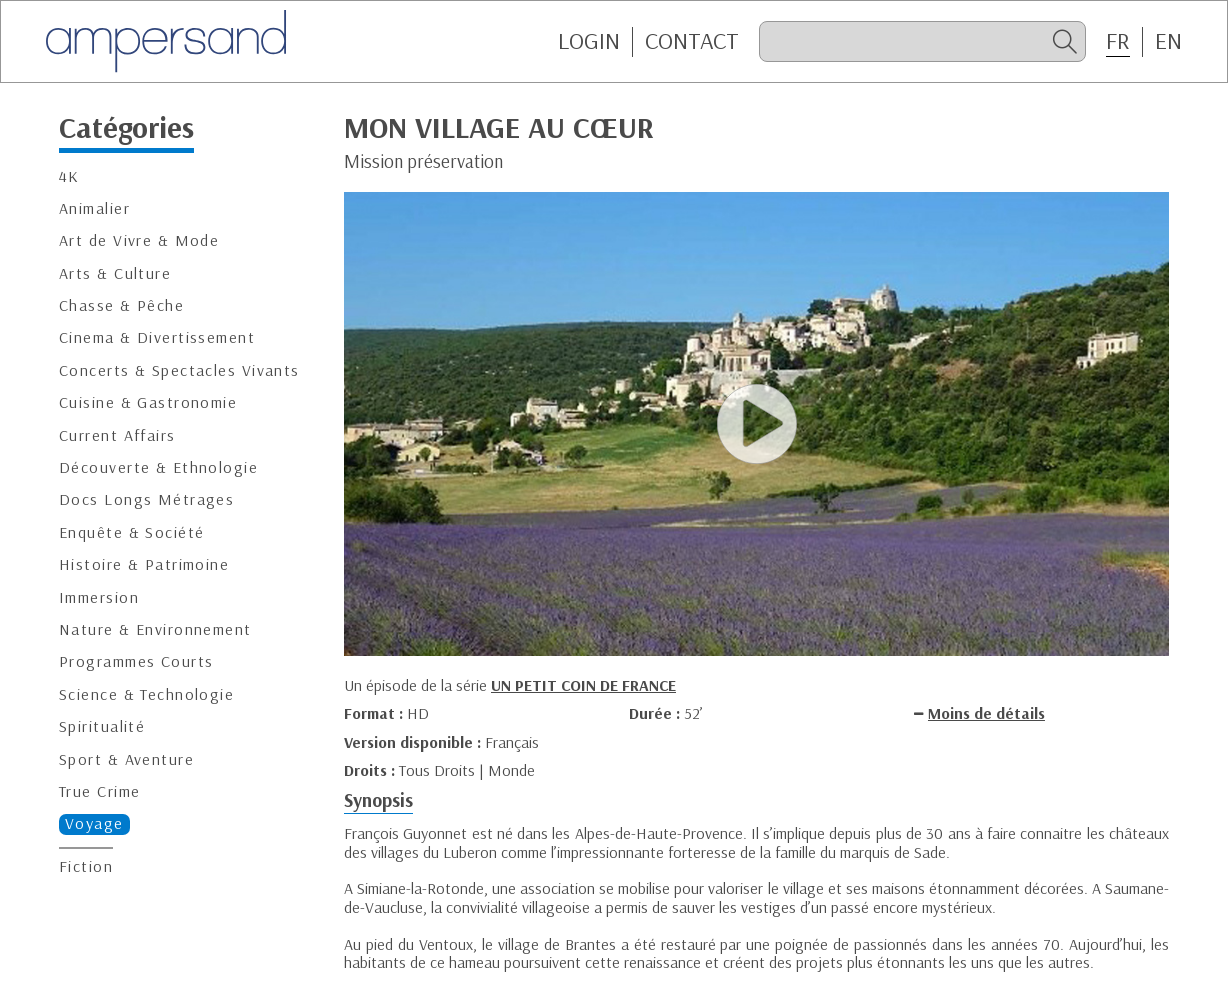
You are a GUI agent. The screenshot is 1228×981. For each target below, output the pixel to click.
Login (589, 41)
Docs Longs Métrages (146, 499)
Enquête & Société (131, 532)
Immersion (99, 597)
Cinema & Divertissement (157, 337)
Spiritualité (102, 726)
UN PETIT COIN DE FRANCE (583, 685)
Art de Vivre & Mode (139, 240)
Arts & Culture (115, 273)
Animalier (94, 208)
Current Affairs (117, 435)
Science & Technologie (146, 694)
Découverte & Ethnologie (158, 467)
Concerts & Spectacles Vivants (179, 370)
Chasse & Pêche (121, 305)
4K (69, 176)
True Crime (99, 791)
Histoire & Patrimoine (144, 564)
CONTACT (692, 41)
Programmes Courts (136, 661)
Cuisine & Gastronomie (148, 402)
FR (1118, 41)
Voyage (94, 823)
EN (1168, 41)
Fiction (86, 866)
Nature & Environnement (155, 629)
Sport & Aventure (126, 759)
